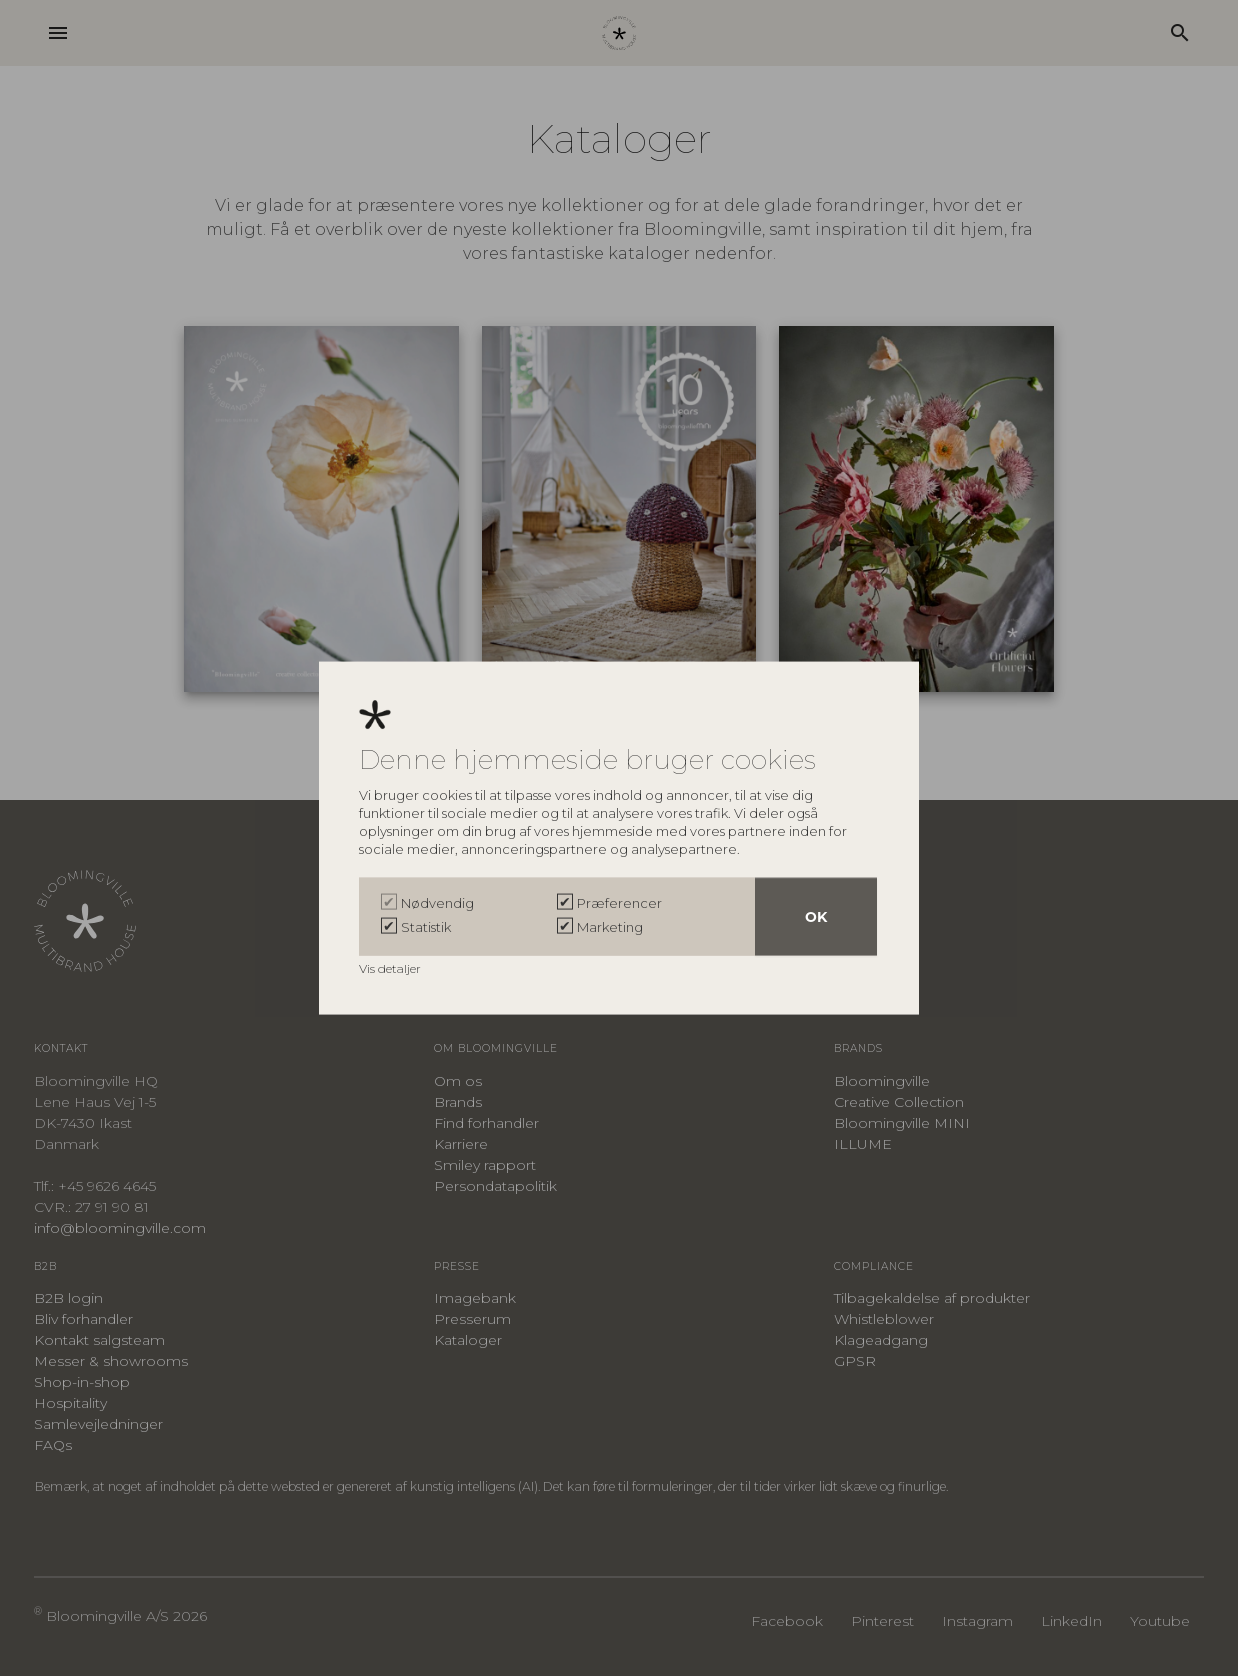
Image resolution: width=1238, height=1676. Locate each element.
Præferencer (619, 902)
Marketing (610, 926)
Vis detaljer (391, 967)
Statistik (426, 926)
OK (816, 916)
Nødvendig (437, 902)
